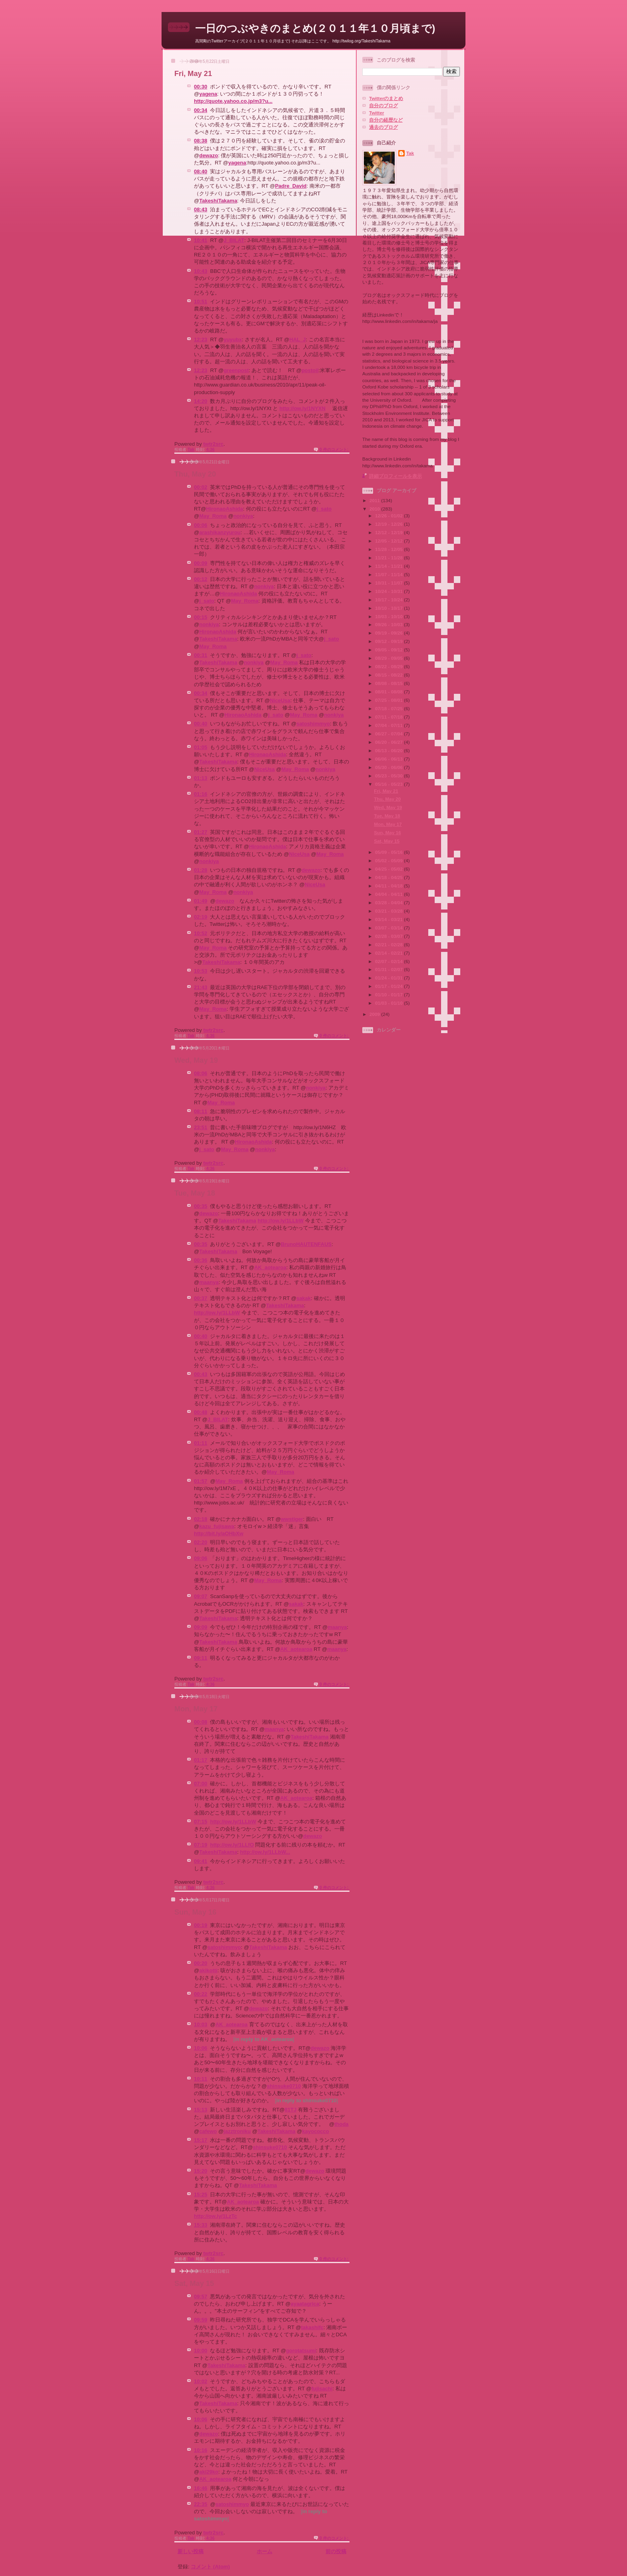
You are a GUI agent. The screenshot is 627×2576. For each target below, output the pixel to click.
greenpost (236, 370)
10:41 (200, 240)
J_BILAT (234, 240)
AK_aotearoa (270, 1267)
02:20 (200, 1542)
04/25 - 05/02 (389, 868)
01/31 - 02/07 (389, 969)
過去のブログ (383, 127)
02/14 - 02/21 (389, 952)
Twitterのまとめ (386, 98)
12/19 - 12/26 (389, 524)
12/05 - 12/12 (389, 540)
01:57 (200, 1481)
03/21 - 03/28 (389, 910)
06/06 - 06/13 (389, 758)
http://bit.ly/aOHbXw (219, 1533)
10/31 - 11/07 (389, 582)
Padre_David (291, 186)
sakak (303, 1298)
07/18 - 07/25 (389, 708)
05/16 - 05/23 (389, 784)
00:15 (200, 617)
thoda (341, 2124)
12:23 (200, 340)
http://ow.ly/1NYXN (302, 408)
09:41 (200, 1861)
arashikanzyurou (219, 532)
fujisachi (322, 2389)
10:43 (200, 271)
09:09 (200, 1627)
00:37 (200, 1298)
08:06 (200, 1073)
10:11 (200, 2079)
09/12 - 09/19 (389, 641)
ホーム (264, 2551)
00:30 (200, 87)
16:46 (200, 2488)
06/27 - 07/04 (389, 733)
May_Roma (213, 516)
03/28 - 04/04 (389, 902)
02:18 (200, 1519)
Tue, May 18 (194, 1193)
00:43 (200, 1374)
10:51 (200, 301)
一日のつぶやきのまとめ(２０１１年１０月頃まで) (315, 28)
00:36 (200, 1260)
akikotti (208, 1970)
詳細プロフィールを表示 (395, 476)
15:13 (200, 2110)
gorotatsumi (301, 2351)
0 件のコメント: (334, 449)
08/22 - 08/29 (389, 666)
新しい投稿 (191, 2551)
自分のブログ (383, 105)
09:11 (200, 1658)
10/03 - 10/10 (389, 616)
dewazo (208, 155)
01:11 (200, 1443)
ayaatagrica (305, 2304)
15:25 (200, 2194)
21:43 (200, 987)
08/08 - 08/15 (389, 683)
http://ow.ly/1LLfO (232, 1845)
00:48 (200, 1412)
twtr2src (213, 444)
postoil (310, 370)
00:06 (200, 525)
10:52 (200, 933)
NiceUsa (280, 700)
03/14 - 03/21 (389, 919)
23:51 (200, 1127)
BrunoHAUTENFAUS (306, 1244)
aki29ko (208, 2472)
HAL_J (298, 340)
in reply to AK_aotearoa (264, 2039)
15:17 (200, 2140)
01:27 (200, 832)
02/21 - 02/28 (389, 944)
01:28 (200, 870)
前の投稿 (335, 2551)
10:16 (200, 2450)
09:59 (200, 2320)
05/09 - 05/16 (389, 852)
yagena (208, 94)
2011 (375, 500)
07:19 (200, 1845)
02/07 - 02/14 (389, 961)
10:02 (200, 2381)
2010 (375, 508)
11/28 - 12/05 (389, 549)
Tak (410, 153)
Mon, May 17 (196, 1709)
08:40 (200, 171)
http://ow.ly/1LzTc (215, 2216)
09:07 (200, 1596)
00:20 (200, 1963)
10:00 (200, 2351)
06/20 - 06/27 (389, 742)
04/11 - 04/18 (389, 885)
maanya (208, 1282)
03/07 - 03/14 (389, 927)
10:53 (200, 971)
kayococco (315, 2131)
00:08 (200, 1722)
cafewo (208, 2131)
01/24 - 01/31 (389, 977)
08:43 (200, 209)
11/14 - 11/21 (389, 566)
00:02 (200, 487)
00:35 (200, 1206)
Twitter (376, 112)
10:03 (200, 2024)
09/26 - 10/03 (389, 624)
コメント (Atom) (210, 2567)
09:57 (200, 2297)
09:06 (200, 1558)
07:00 (200, 1784)
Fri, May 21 (193, 74)
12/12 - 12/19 (389, 532)
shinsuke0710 (284, 2086)
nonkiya (243, 516)
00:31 (200, 655)
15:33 (200, 2225)
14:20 (200, 401)
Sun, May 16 (195, 1912)
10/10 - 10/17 (389, 608)
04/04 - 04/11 (389, 894)
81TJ (291, 2110)
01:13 (200, 778)
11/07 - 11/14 (389, 574)
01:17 (200, 1760)
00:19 (200, 1925)
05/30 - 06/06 (389, 767)
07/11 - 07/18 (389, 716)
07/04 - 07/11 (389, 725)
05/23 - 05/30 (389, 775)
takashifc (312, 2327)
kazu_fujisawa (216, 1526)
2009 (375, 1014)
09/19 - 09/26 (389, 632)
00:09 (200, 563)
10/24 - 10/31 (389, 591)
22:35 (200, 2504)
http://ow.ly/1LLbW (281, 1221)
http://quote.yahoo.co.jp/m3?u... (233, 101)
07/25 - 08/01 (389, 700)
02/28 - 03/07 (389, 936)
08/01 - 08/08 (389, 691)
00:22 (200, 1994)
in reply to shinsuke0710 (306, 2100)
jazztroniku (237, 2131)
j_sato (324, 509)
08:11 (200, 1111)
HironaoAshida (224, 509)
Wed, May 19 (196, 1060)
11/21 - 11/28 (389, 557)
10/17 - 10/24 (389, 599)
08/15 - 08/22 (389, 674)
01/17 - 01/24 (389, 986)
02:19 (200, 917)
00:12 (200, 579)
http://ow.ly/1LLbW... (265, 1852)
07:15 (200, 1822)
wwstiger (292, 1519)
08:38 (200, 141)
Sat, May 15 (194, 2284)
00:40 (200, 724)
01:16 (200, 794)
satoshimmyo (313, 724)
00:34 (200, 110)
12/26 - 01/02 (389, 515)
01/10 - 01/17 (389, 994)
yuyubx (233, 340)
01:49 (200, 901)
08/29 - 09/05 (389, 658)
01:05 (200, 747)
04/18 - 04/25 (389, 877)
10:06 (200, 2048)
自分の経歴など (386, 119)
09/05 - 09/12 (389, 649)
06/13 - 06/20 (389, 750)
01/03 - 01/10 (389, 1003)
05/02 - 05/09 (389, 860)
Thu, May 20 (195, 474)
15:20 (200, 2171)
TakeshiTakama (218, 201)
